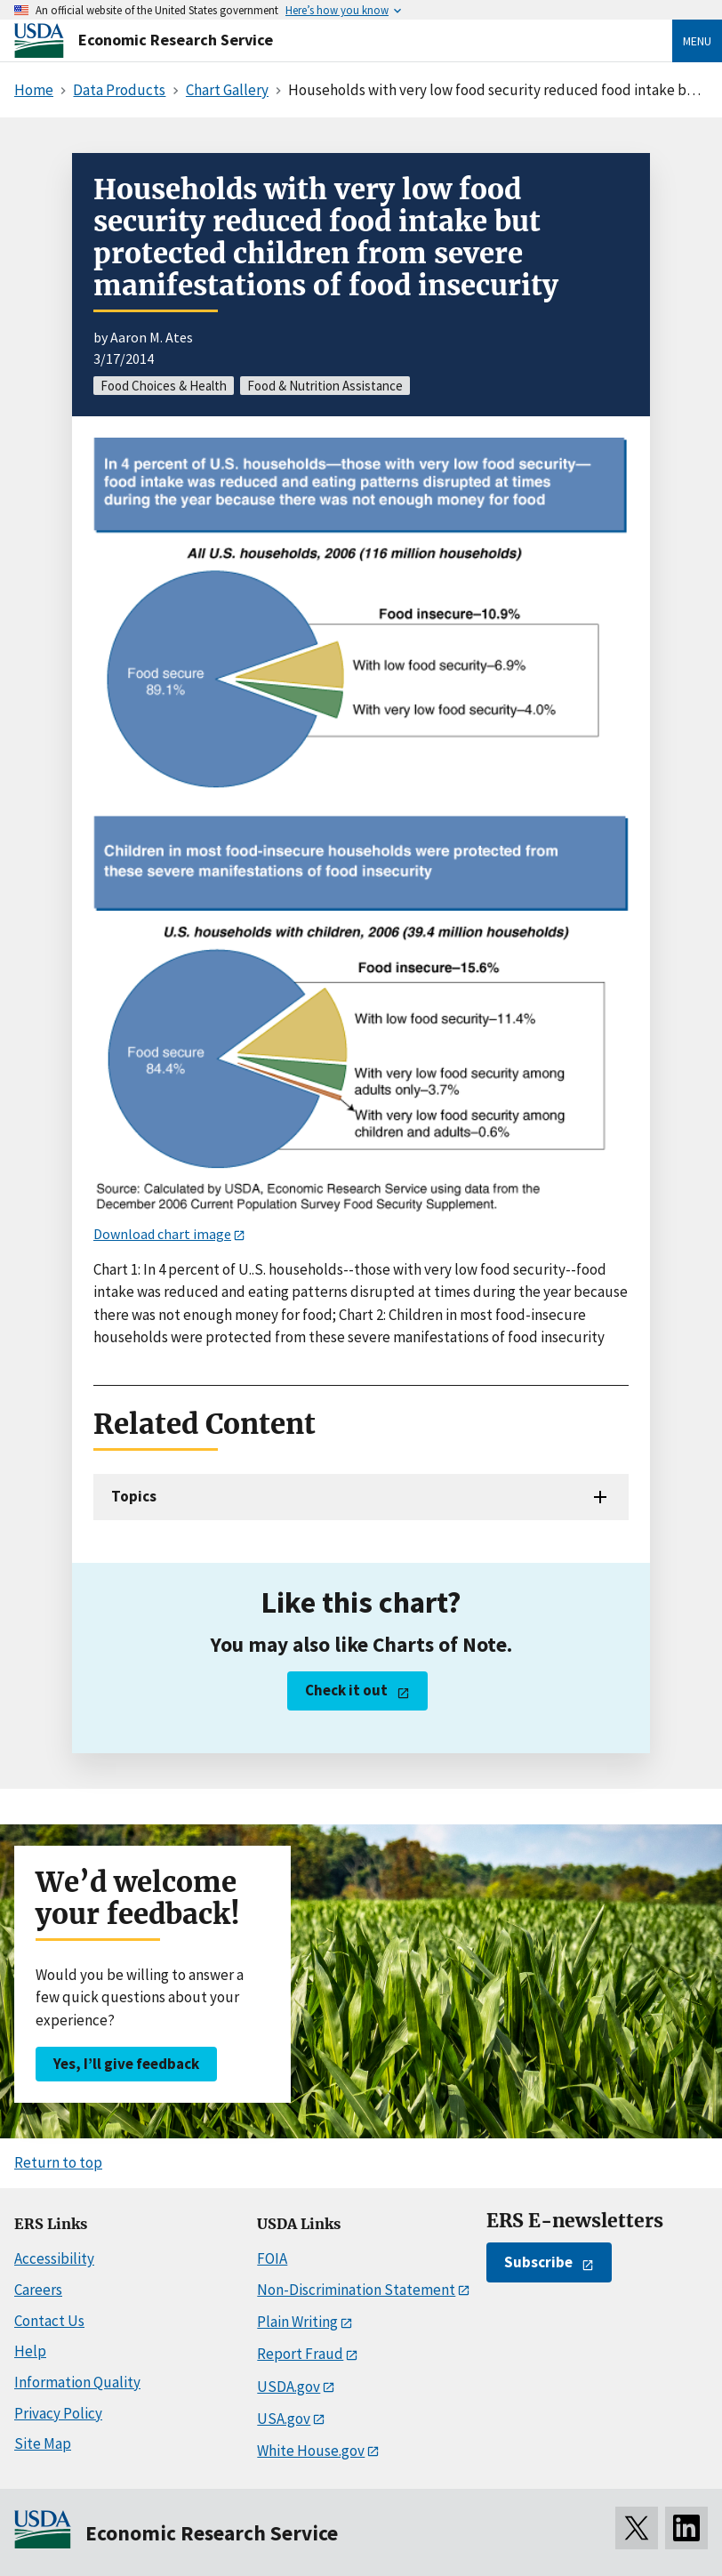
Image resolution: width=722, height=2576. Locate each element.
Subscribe (538, 2262)
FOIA (272, 2258)
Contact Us (49, 2320)
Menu (697, 41)
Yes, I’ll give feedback (126, 2063)
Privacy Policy (58, 2413)
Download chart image (162, 1234)
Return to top (58, 2162)
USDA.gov (288, 2386)
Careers (38, 2289)
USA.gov (283, 2418)
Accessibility (54, 2258)
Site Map (42, 2443)
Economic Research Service (175, 39)
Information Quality (77, 2382)
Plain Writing (297, 2321)
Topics (133, 1496)
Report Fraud (300, 2353)
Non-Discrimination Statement (356, 2289)
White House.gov (311, 2450)
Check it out (346, 1690)
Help (30, 2351)
